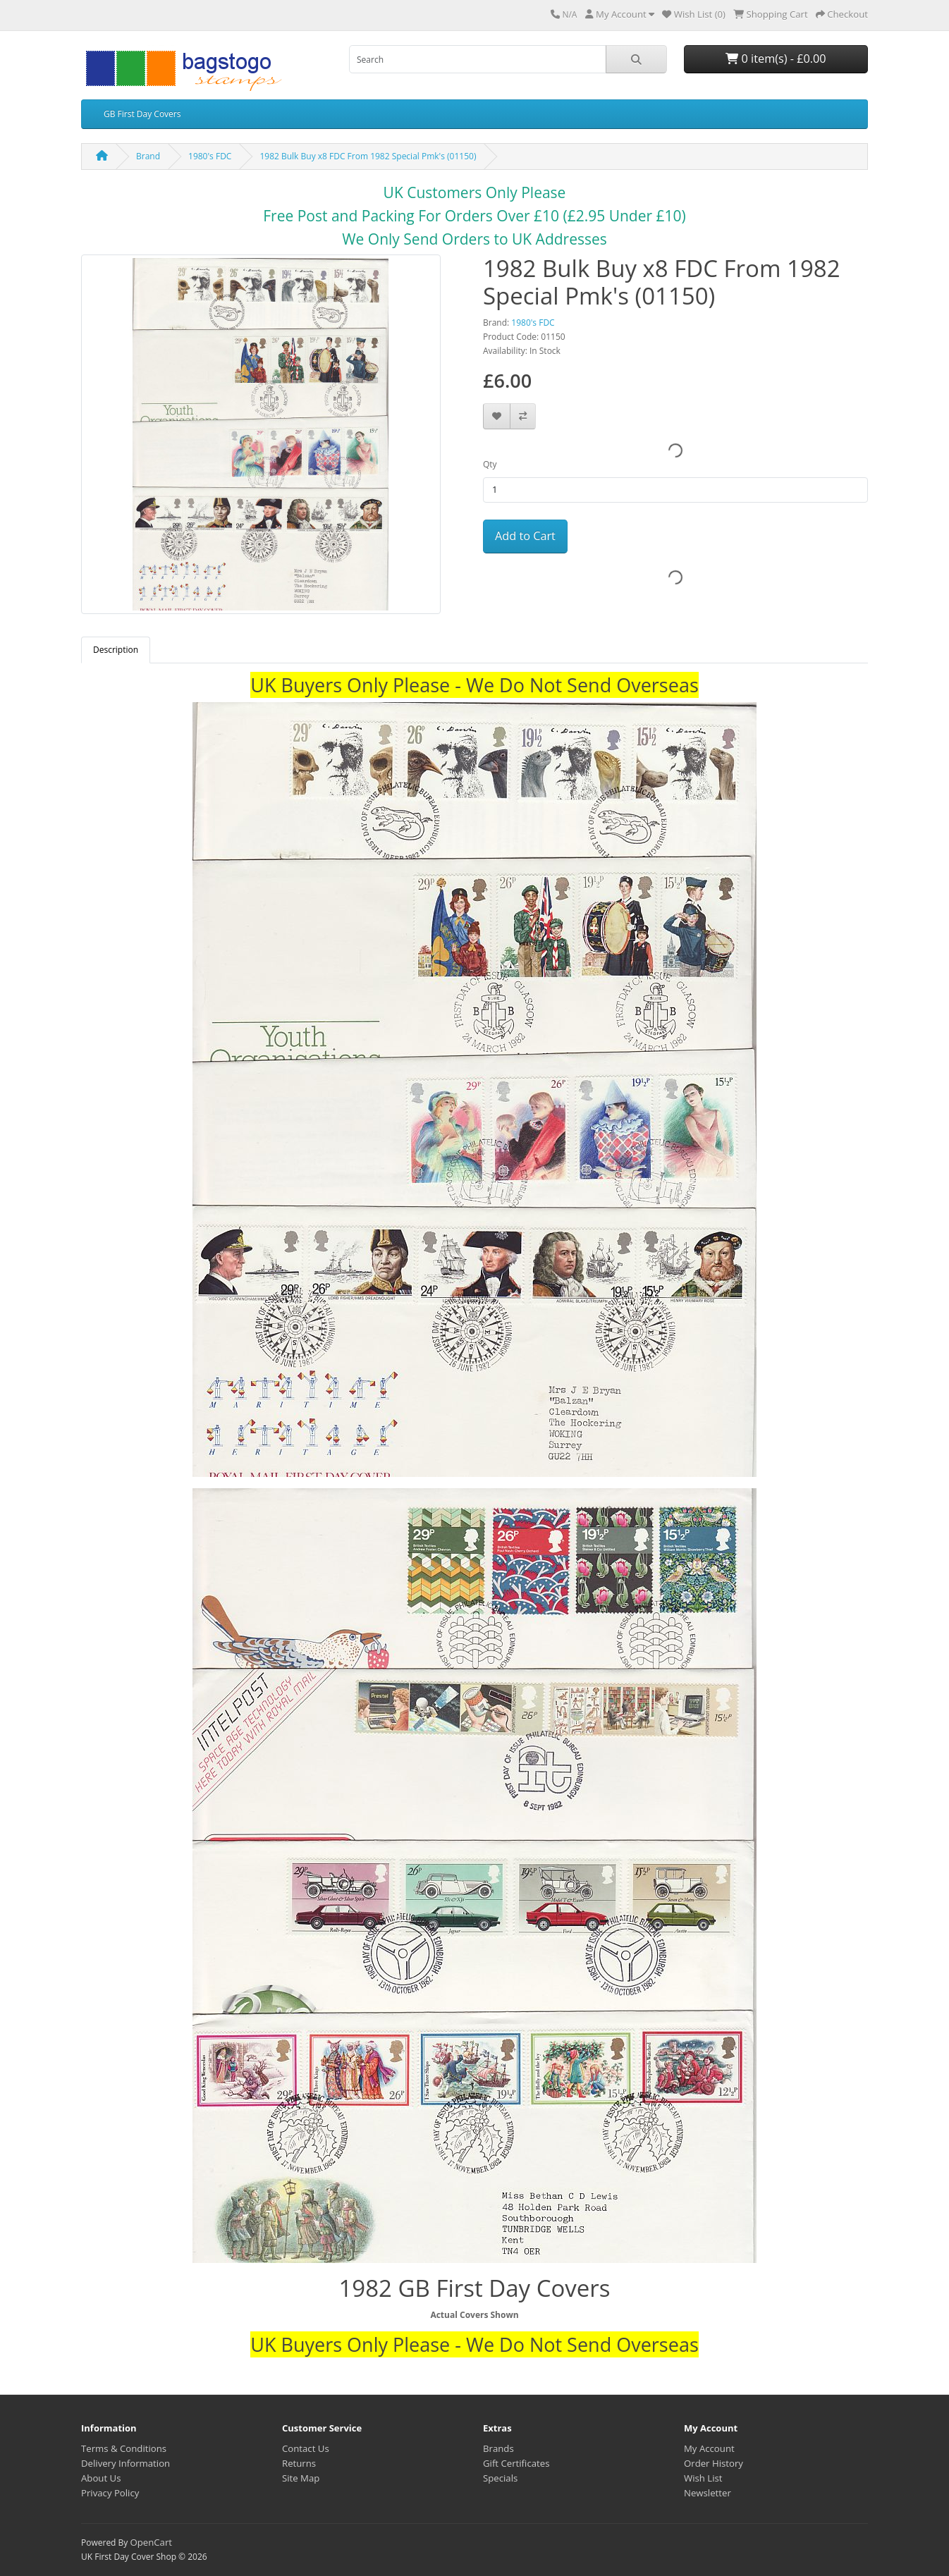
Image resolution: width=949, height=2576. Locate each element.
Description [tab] (115, 650)
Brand (148, 156)
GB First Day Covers (142, 114)
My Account (709, 2448)
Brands (498, 2448)
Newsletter (707, 2492)
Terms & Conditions (123, 2448)
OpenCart (151, 2542)
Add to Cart (525, 536)
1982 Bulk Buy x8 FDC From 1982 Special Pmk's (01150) (367, 156)
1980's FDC (209, 156)
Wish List (703, 2478)
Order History (713, 2463)
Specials (500, 2478)
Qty (490, 464)
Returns (299, 2463)
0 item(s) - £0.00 (775, 58)
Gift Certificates (516, 2463)
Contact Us (305, 2448)
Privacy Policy (110, 2492)
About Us (101, 2478)
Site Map (300, 2478)
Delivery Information (125, 2463)
